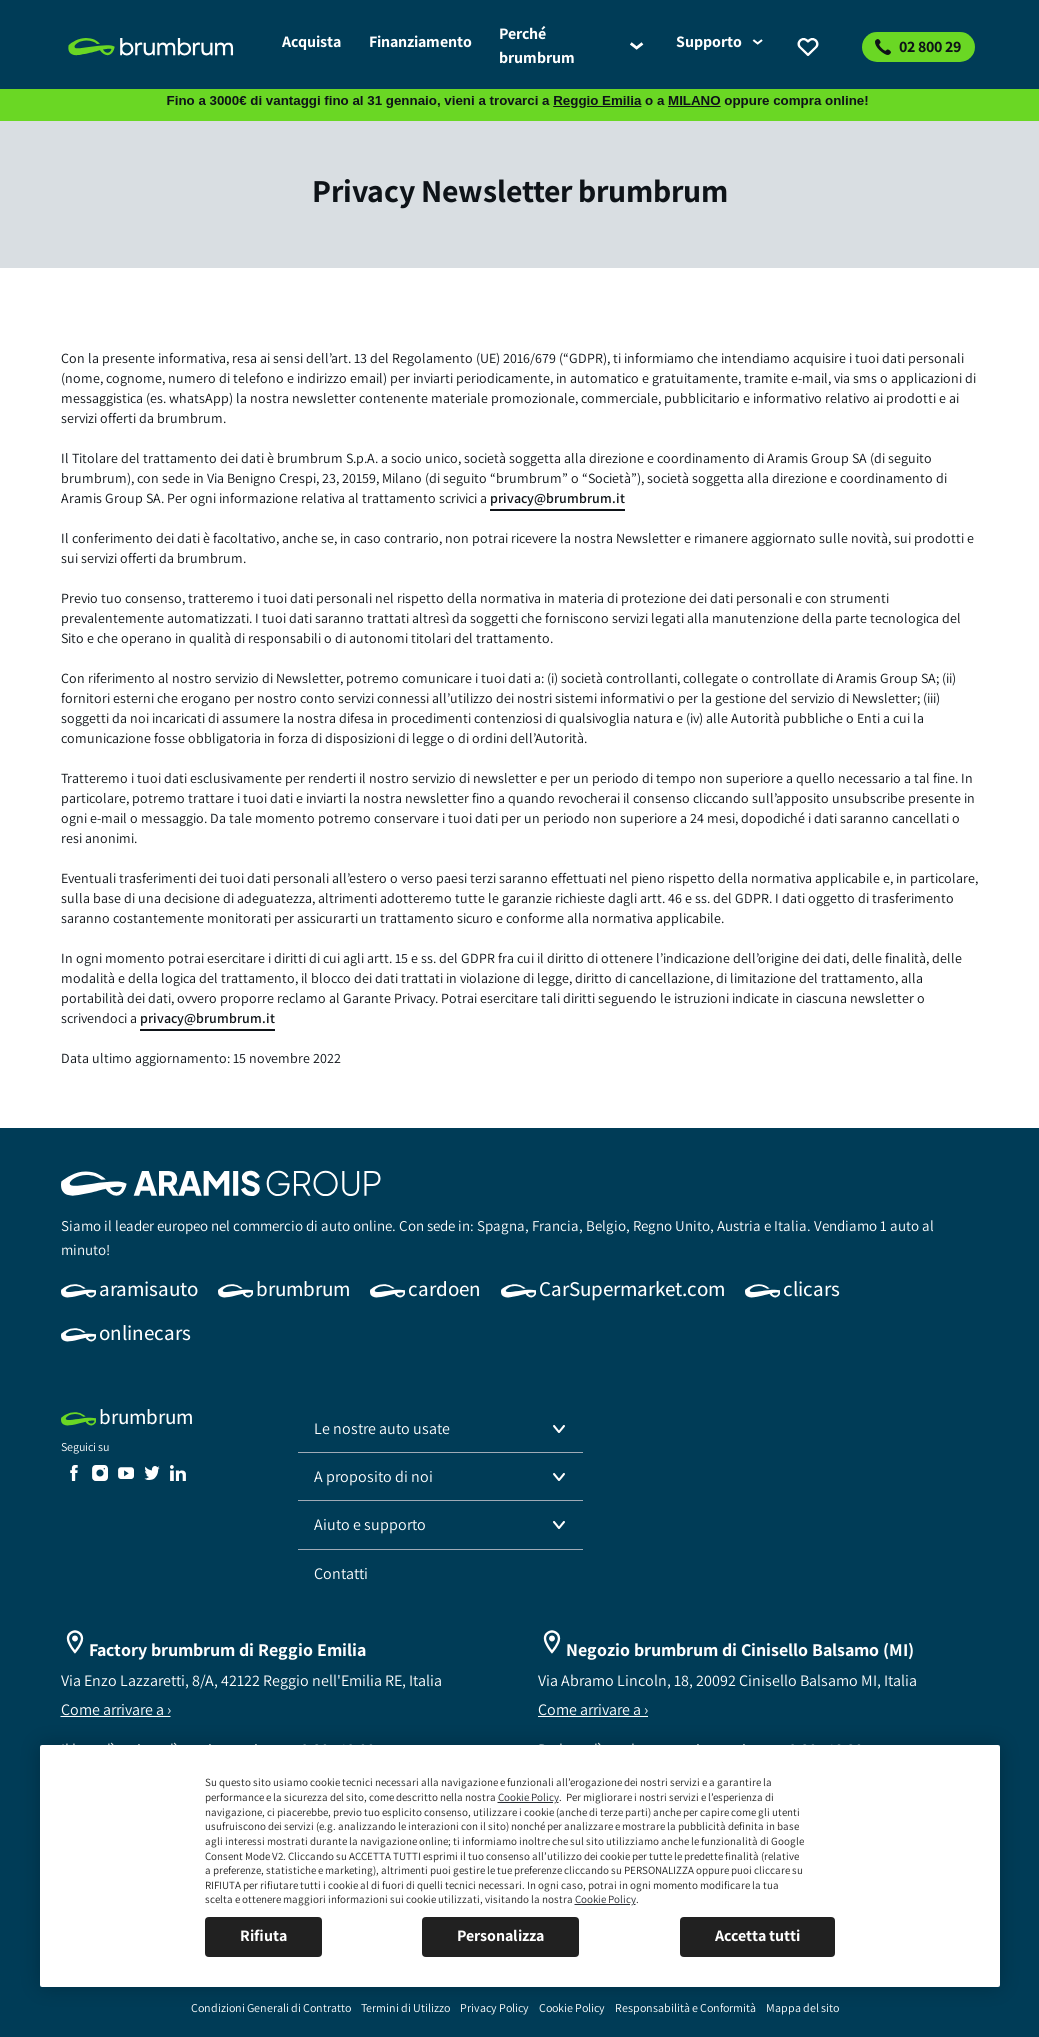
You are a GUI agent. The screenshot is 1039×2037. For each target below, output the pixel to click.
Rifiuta (263, 1935)
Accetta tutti (757, 1935)
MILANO (694, 100)
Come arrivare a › (116, 1709)
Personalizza (500, 1935)
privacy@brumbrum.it (557, 498)
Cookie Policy (528, 1797)
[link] (163, 47)
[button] (441, 1429)
